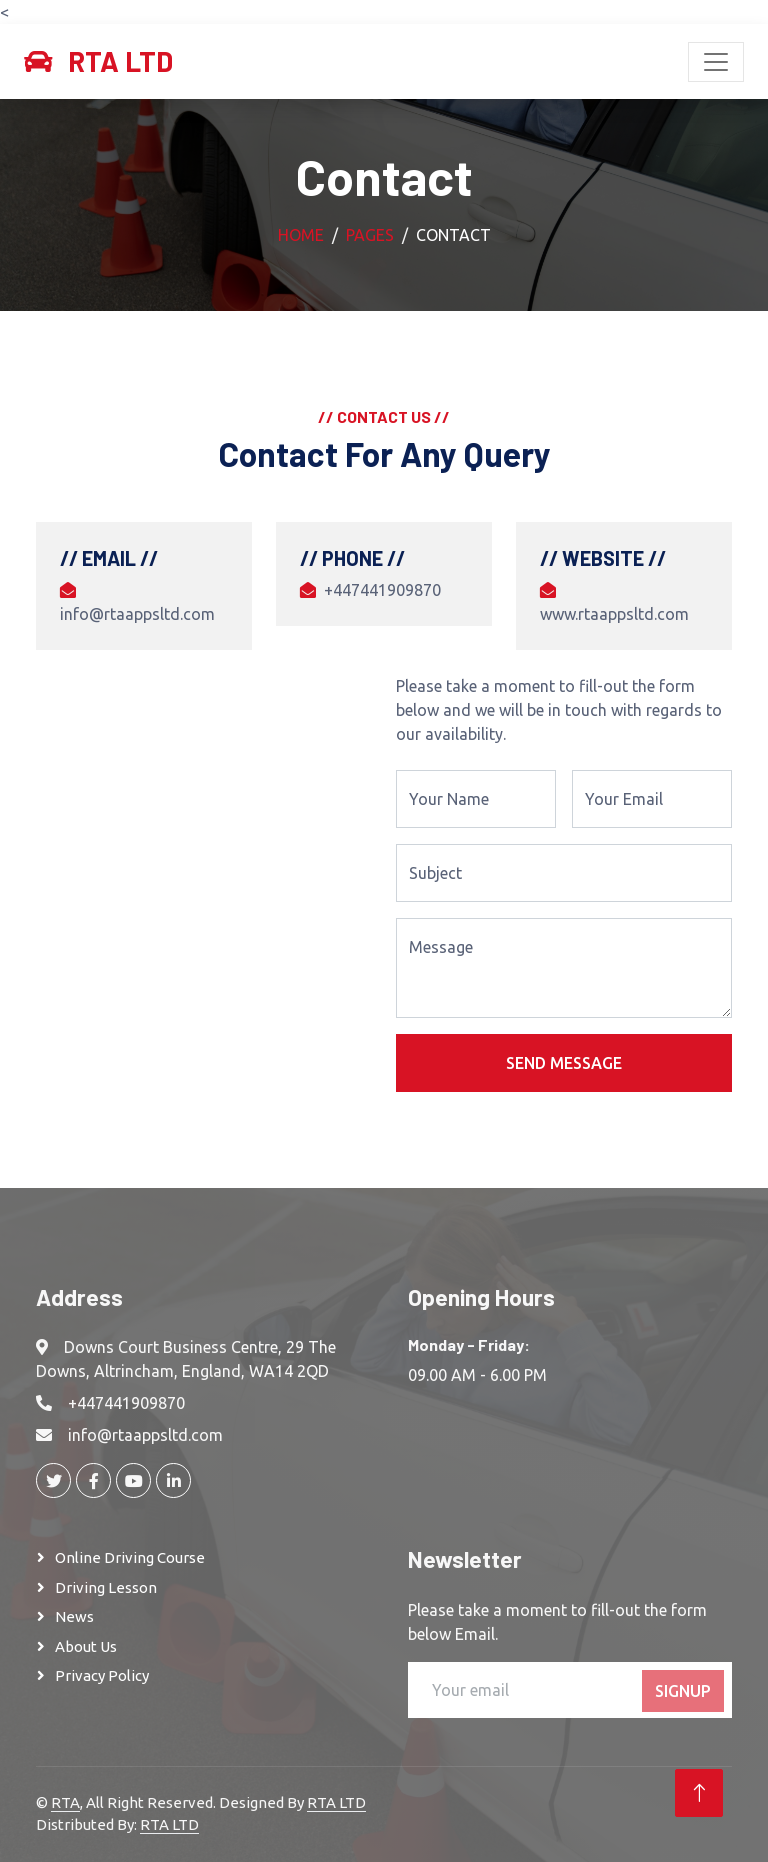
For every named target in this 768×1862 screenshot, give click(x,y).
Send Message (564, 1063)
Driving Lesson (106, 1587)
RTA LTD (336, 1802)
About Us (86, 1646)
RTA (65, 1802)
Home (301, 235)
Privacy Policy (102, 1675)
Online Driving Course (130, 1557)
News (74, 1616)
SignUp (683, 1691)
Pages (370, 235)
